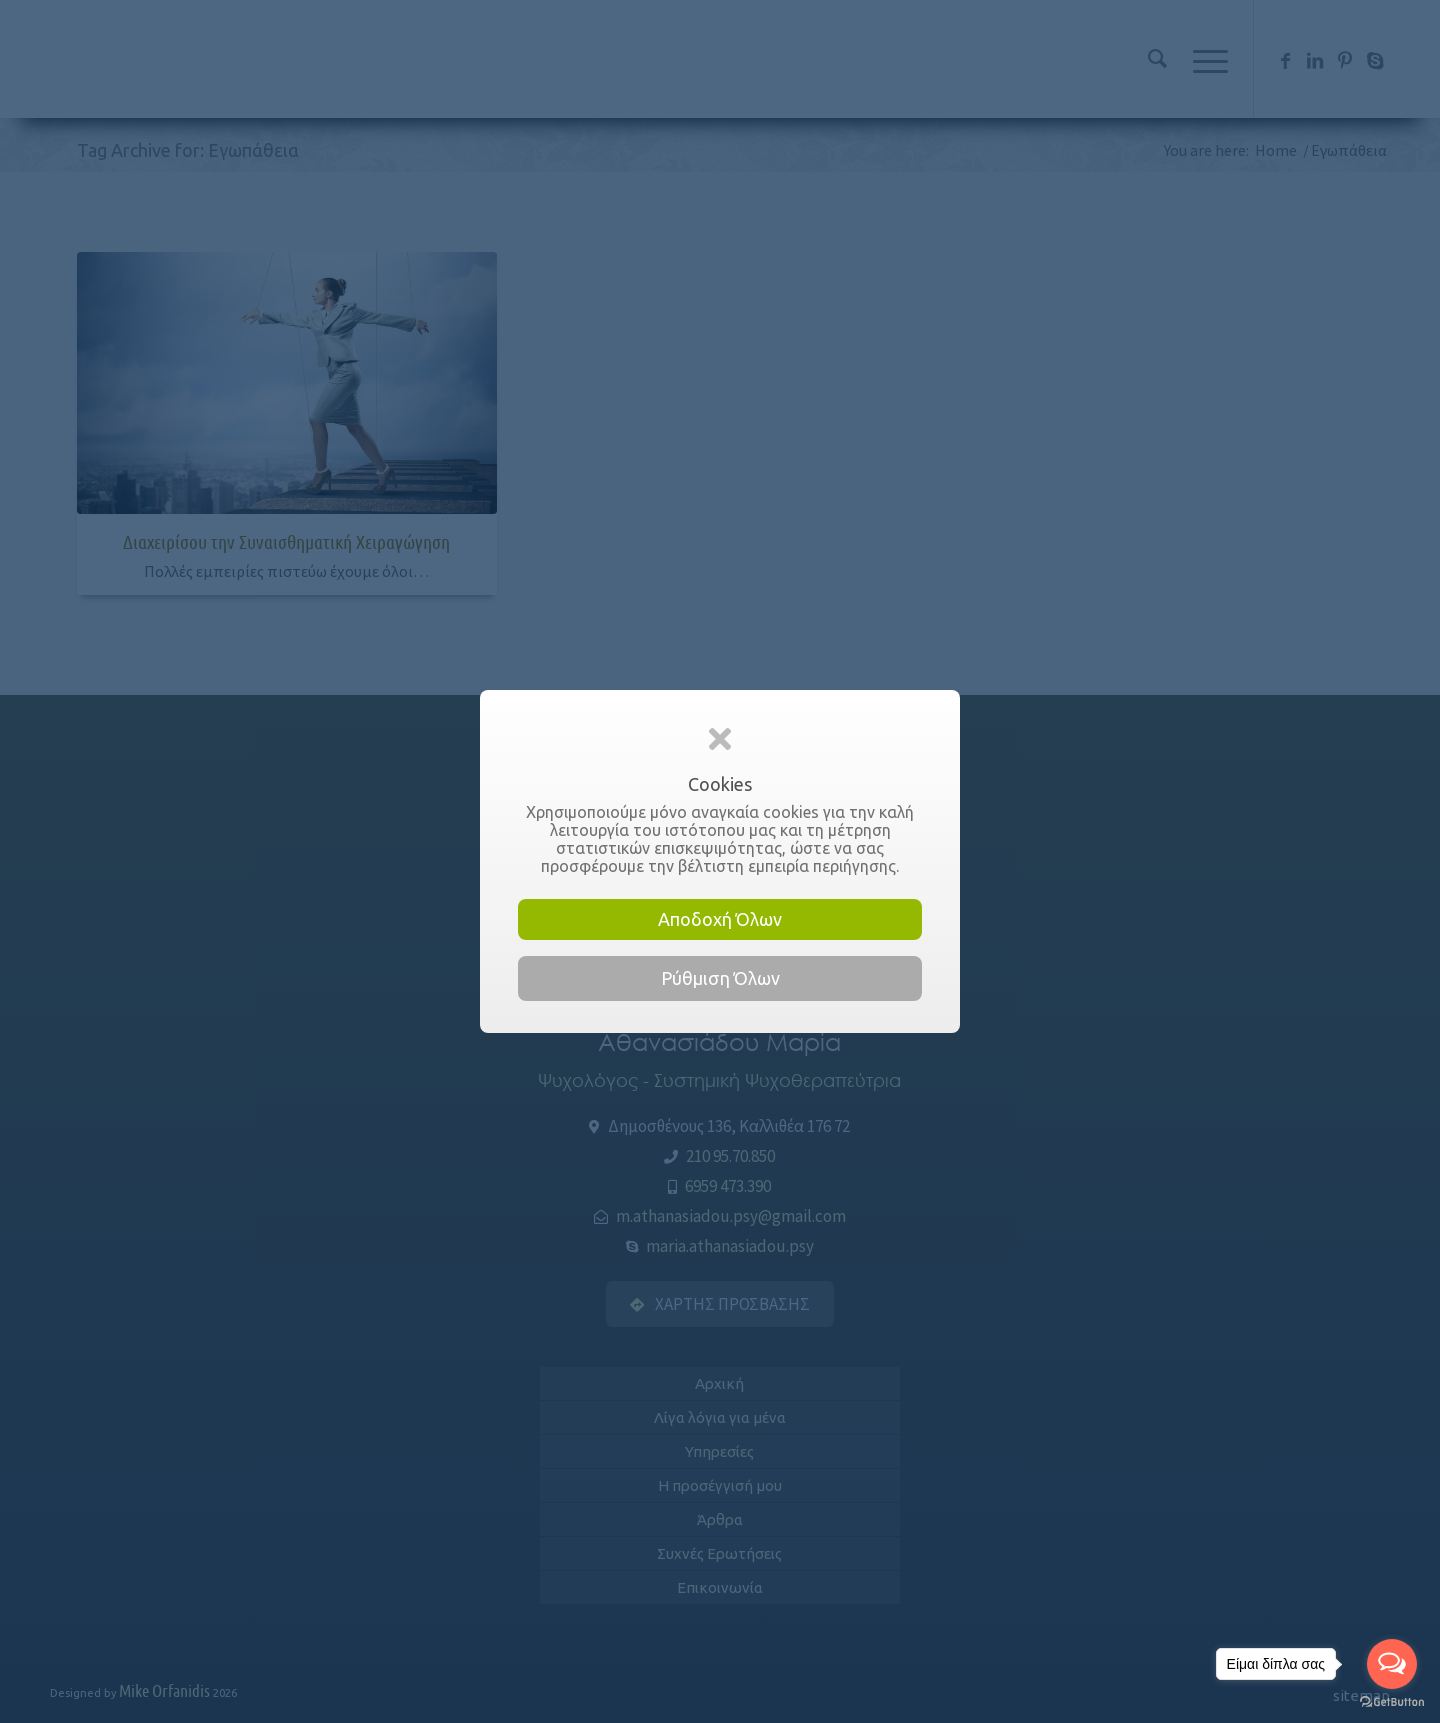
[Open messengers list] (1392, 1664)
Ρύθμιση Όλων (720, 978)
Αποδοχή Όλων (720, 919)
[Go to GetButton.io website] (1392, 1702)
